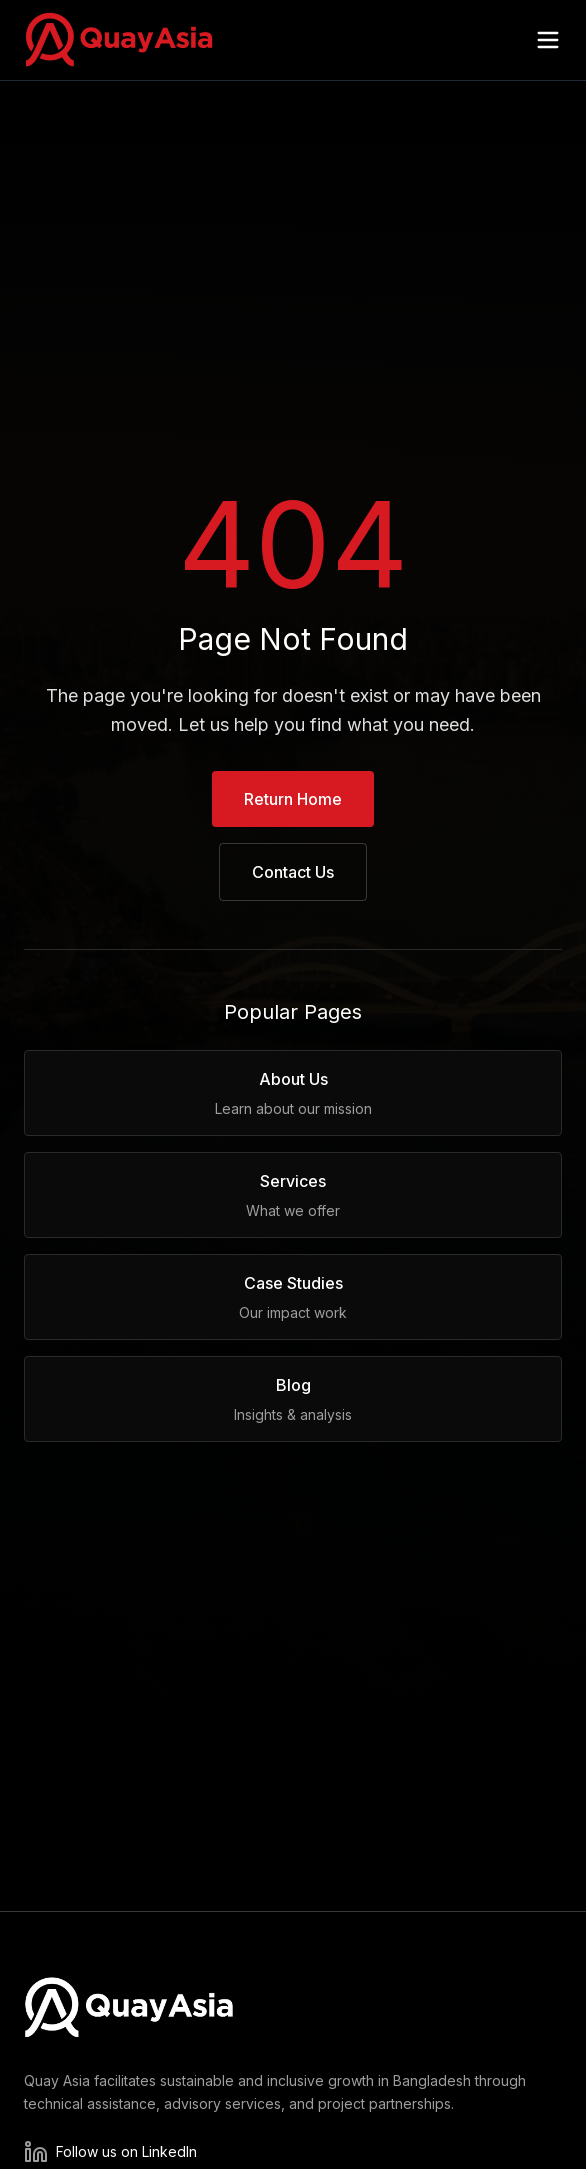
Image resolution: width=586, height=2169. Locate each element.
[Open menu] (548, 40)
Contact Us (293, 872)
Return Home (293, 799)
